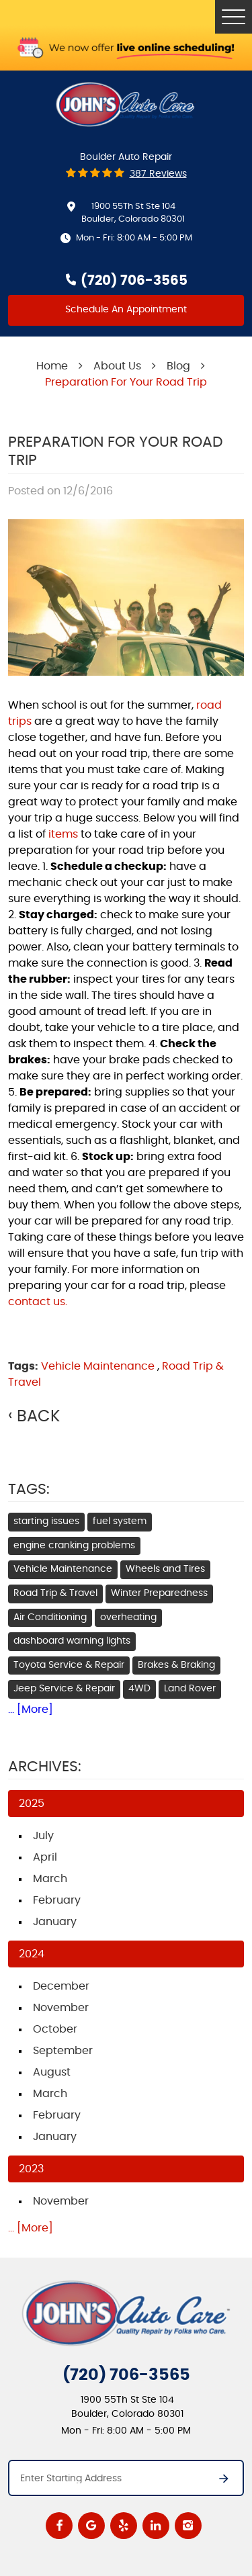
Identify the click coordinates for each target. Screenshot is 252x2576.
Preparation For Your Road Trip (126, 382)
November (61, 2007)
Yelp (123, 2525)
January (55, 1921)
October (55, 2029)
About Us (117, 366)
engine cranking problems (74, 1545)
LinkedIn (155, 2525)
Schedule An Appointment (126, 309)
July (43, 1835)
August (52, 2072)
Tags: (29, 1489)
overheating (128, 1617)
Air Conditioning (50, 1617)
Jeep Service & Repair (64, 1688)
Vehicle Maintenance (98, 1366)
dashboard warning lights (71, 1641)
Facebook (59, 2525)
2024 (31, 1954)
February (57, 1900)
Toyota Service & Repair (68, 1665)
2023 (31, 2169)
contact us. (37, 1301)
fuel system (119, 1521)
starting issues (46, 1521)
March (50, 1878)
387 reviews (158, 174)
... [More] (30, 1709)
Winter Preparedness (159, 1593)
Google (91, 2525)
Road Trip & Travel (55, 1593)
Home (52, 366)
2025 (31, 1803)
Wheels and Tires (165, 1569)
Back (38, 1417)
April (45, 1857)
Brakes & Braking (176, 1665)
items (63, 834)
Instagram (188, 2525)
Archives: (44, 1766)
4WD (139, 1688)
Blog (178, 366)
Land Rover (190, 1688)
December (61, 1986)
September (63, 2050)
